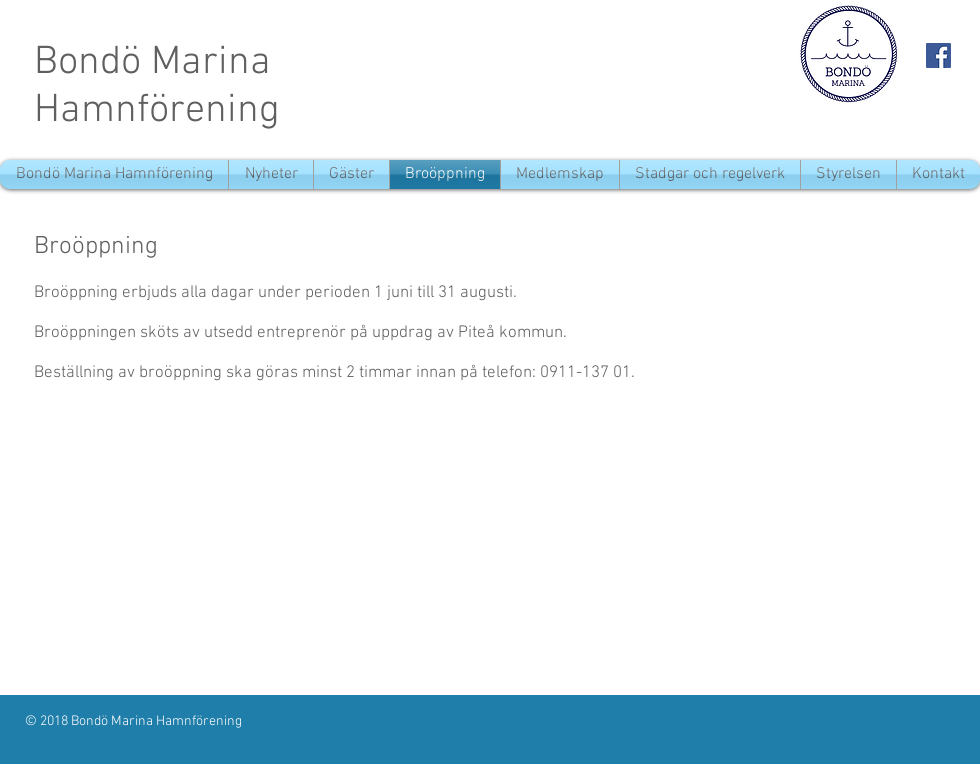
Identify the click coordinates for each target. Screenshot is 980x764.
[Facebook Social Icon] (938, 55)
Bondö (87, 63)
